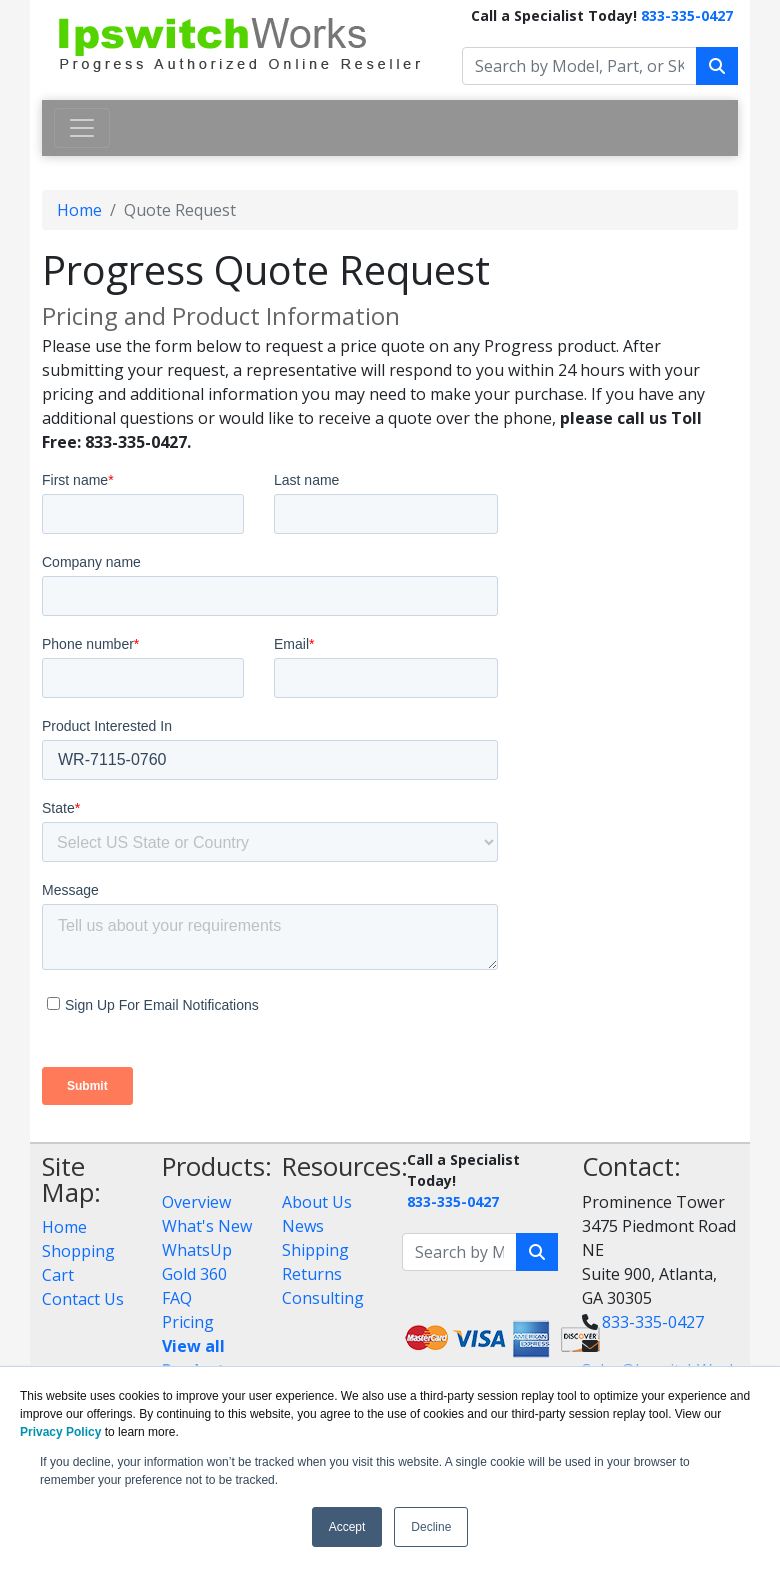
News (303, 1226)
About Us (317, 1202)
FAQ (177, 1298)
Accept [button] (347, 1527)
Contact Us (83, 1299)
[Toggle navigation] (82, 128)
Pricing (188, 1322)
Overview (196, 1202)
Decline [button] (431, 1527)
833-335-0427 (687, 15)
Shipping (315, 1250)
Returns (312, 1274)
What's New (207, 1226)
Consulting (323, 1298)
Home (79, 210)
